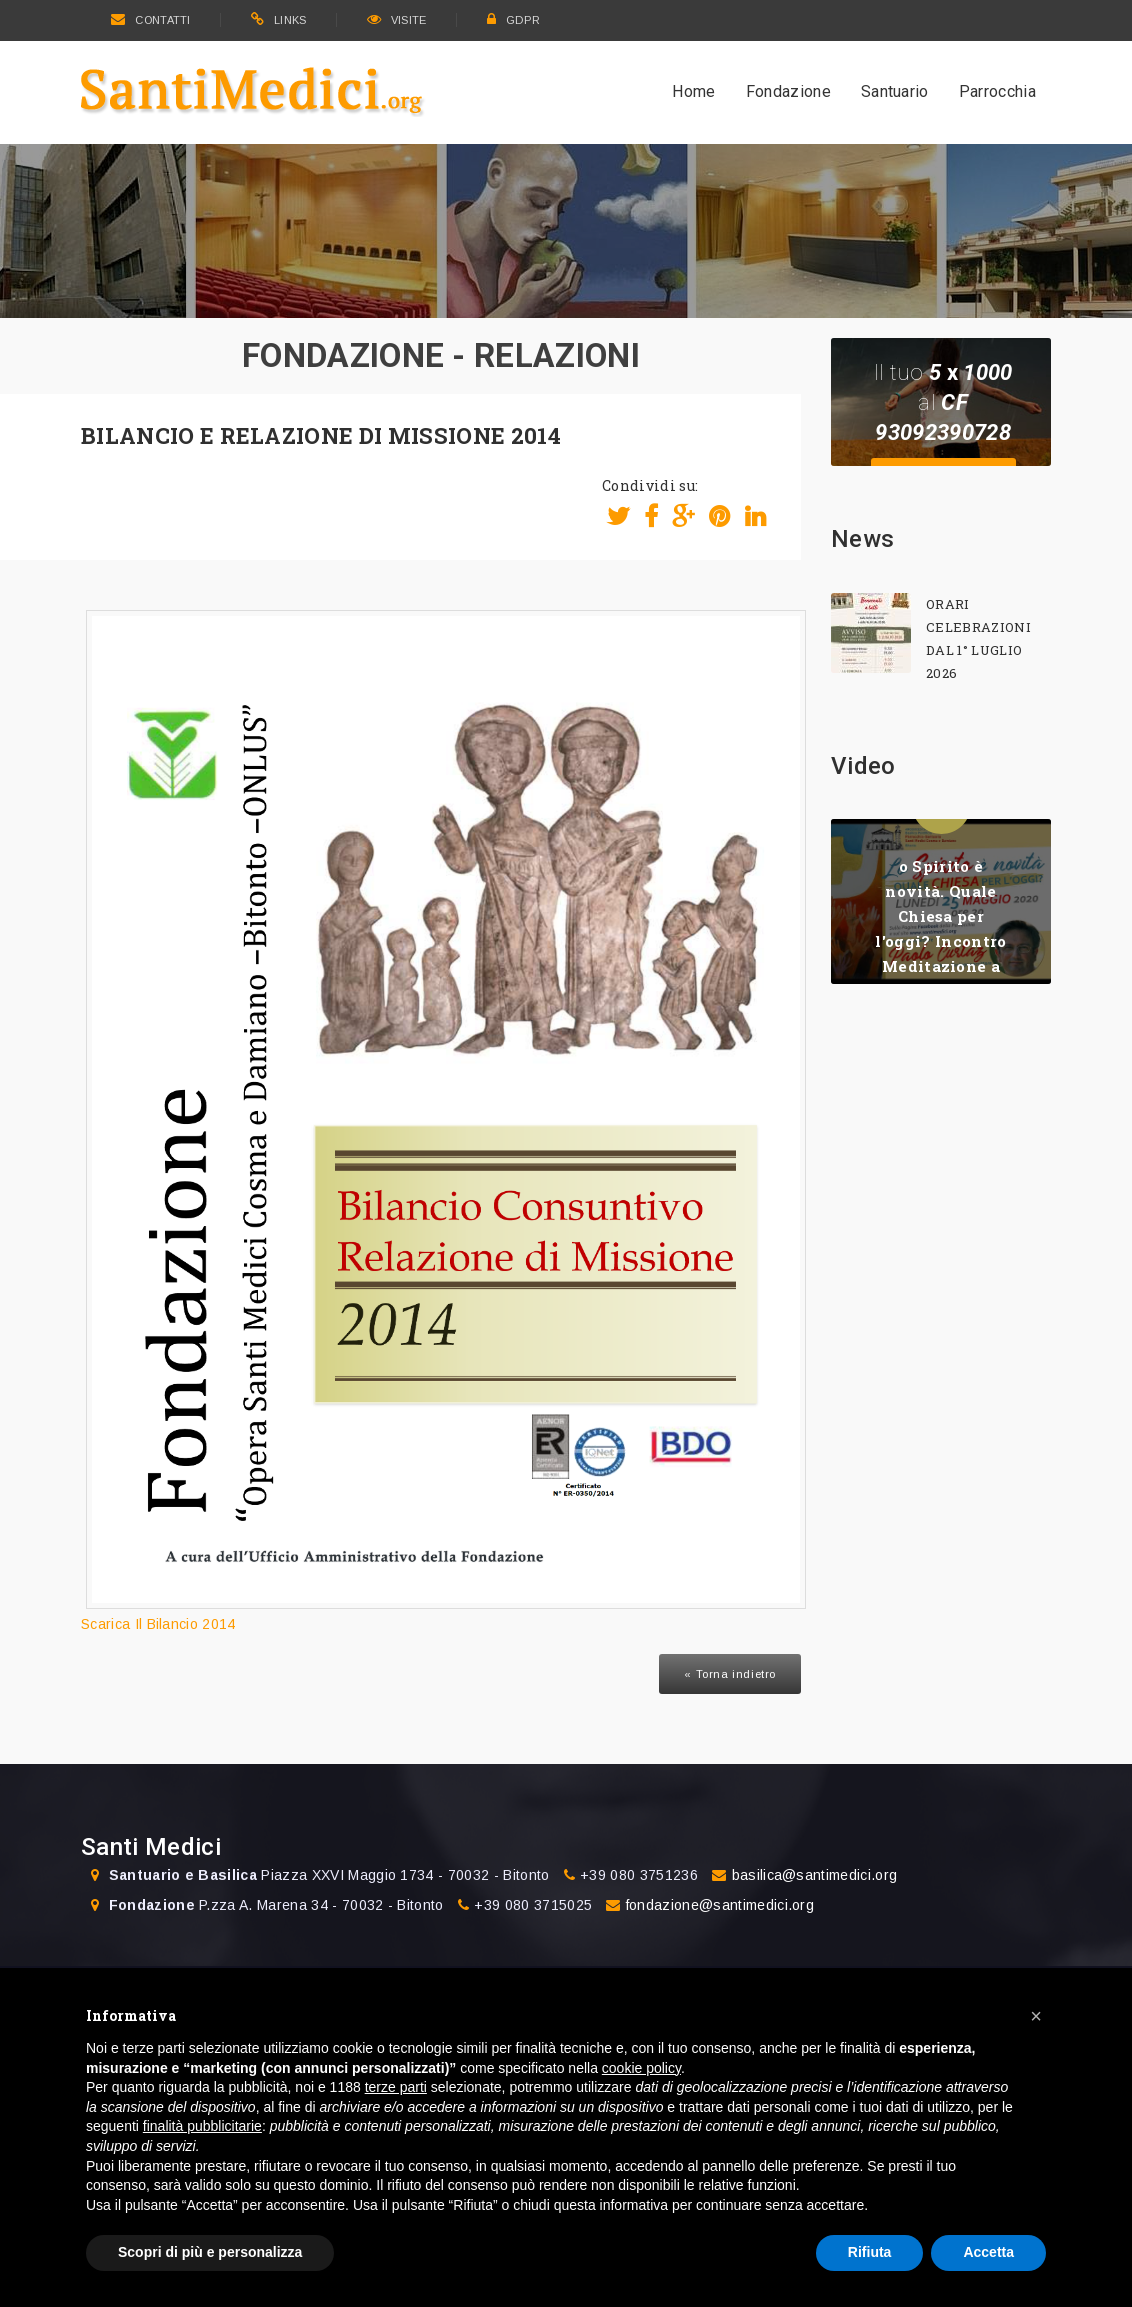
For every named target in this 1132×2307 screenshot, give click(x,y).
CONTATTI (151, 20)
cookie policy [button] (641, 2068)
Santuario (895, 91)
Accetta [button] (988, 2252)
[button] (1036, 2016)
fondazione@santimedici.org (720, 1905)
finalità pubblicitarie (202, 2126)
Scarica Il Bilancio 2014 (158, 1624)
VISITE (397, 20)
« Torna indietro (730, 1674)
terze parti (396, 2087)
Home (693, 91)
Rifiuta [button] (870, 2252)
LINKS (279, 20)
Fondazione (788, 91)
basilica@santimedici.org (815, 1875)
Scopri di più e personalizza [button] (210, 2252)
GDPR (514, 20)
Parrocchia (997, 91)
